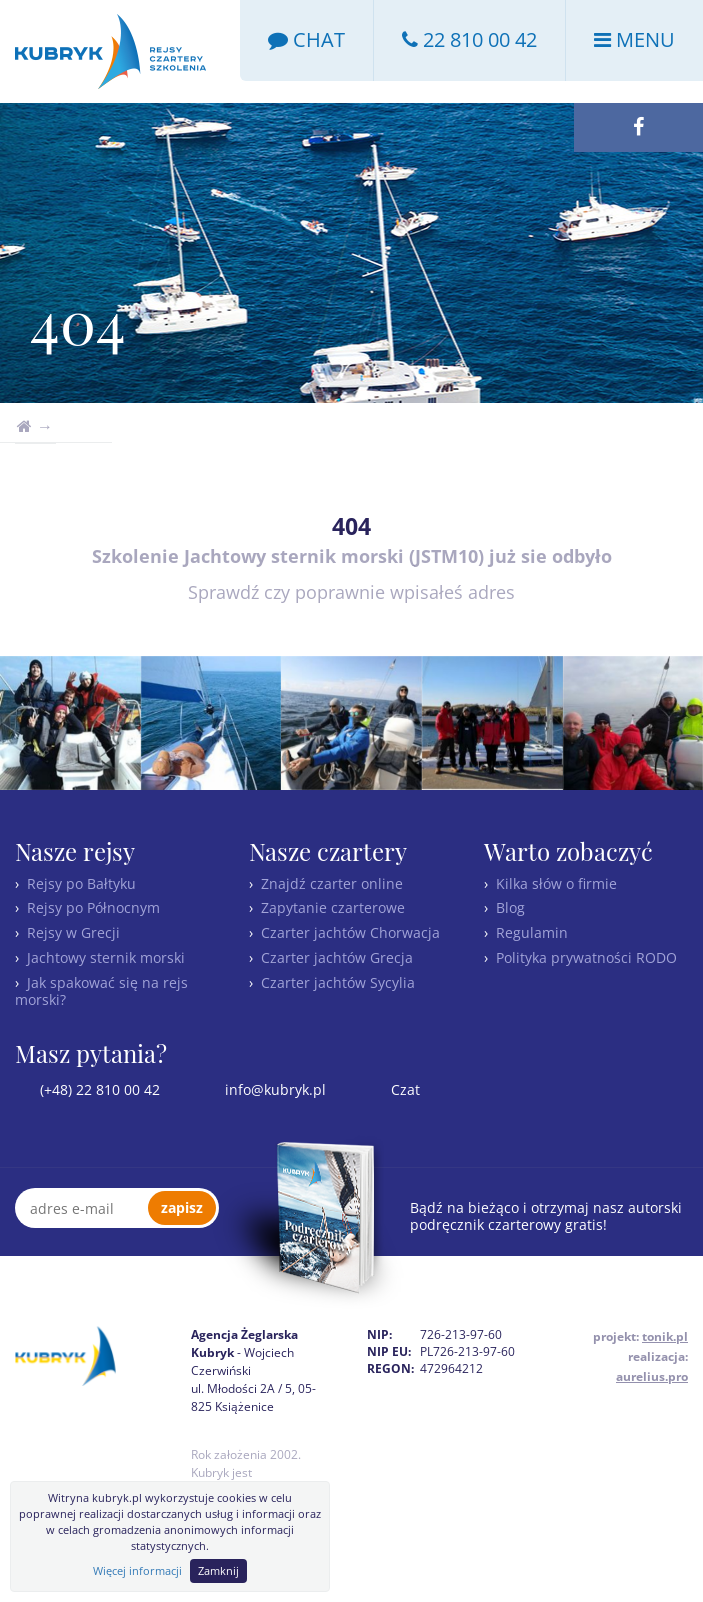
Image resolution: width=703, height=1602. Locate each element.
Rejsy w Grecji (73, 932)
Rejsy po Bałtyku (81, 883)
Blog (510, 907)
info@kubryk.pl (273, 1089)
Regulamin (532, 932)
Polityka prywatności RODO (586, 957)
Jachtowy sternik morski (106, 957)
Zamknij (218, 1570)
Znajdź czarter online (332, 883)
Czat (403, 1089)
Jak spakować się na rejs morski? (101, 991)
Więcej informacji (137, 1570)
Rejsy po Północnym (93, 907)
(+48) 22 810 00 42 (98, 1089)
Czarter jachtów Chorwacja (350, 932)
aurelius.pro (652, 1376)
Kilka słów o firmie (556, 883)
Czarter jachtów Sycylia (338, 982)
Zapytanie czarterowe (333, 907)
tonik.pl (665, 1336)
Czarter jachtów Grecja (337, 957)
